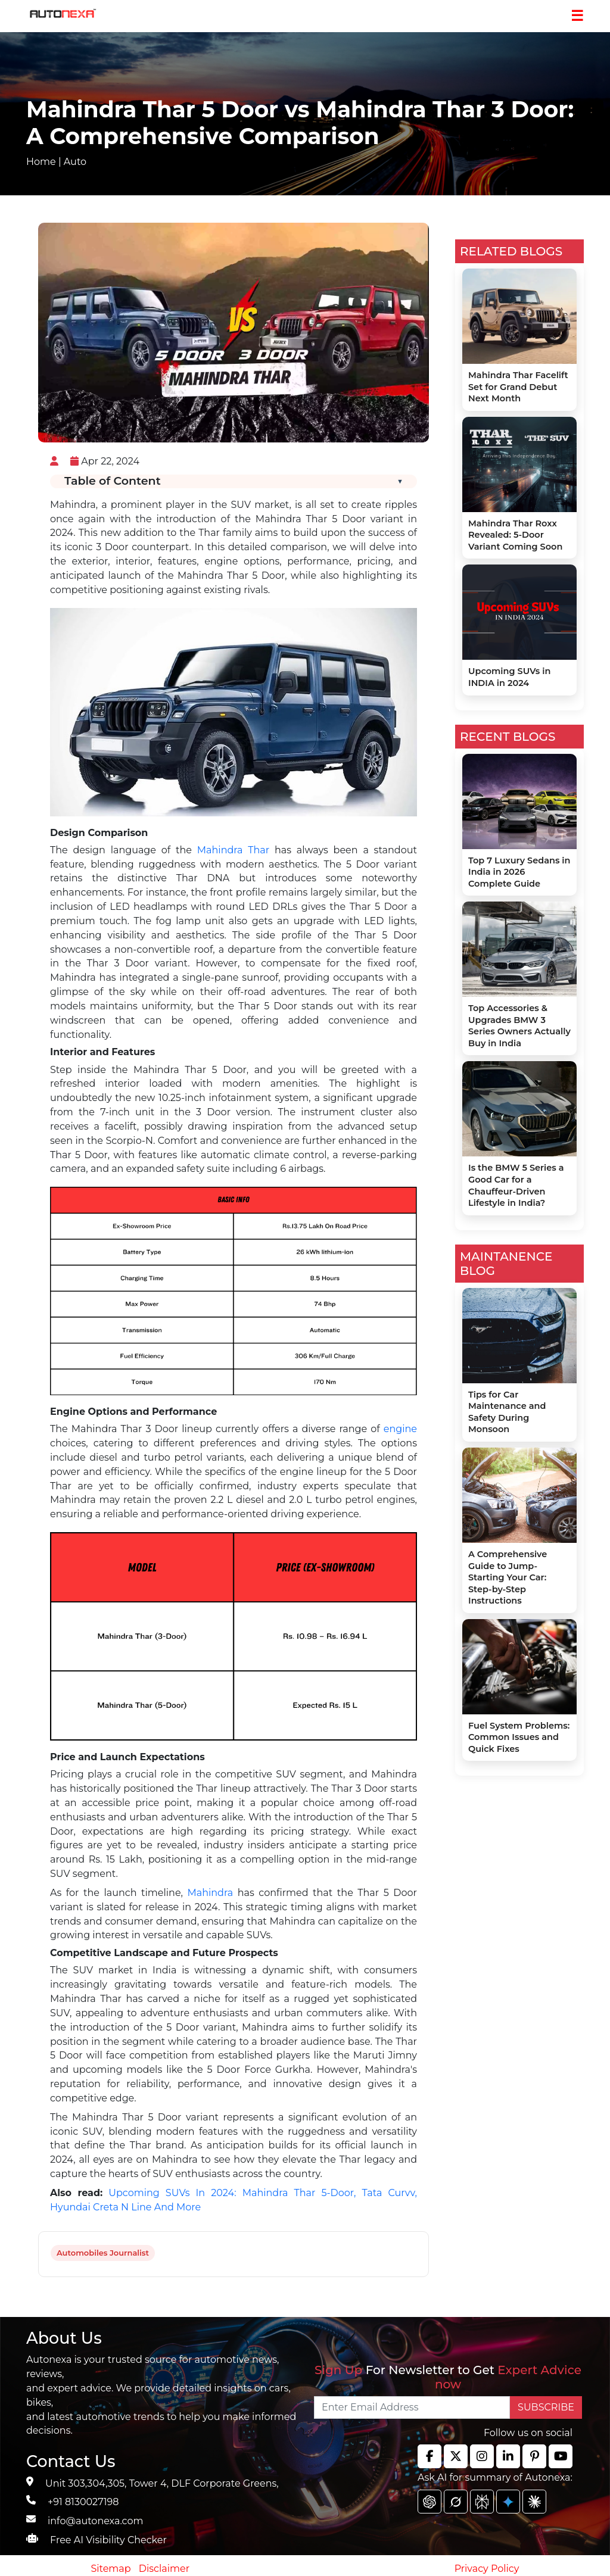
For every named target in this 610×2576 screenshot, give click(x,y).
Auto (75, 161)
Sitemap (112, 2568)
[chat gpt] (429, 2501)
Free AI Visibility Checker (108, 2540)
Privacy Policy (487, 2568)
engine (400, 1428)
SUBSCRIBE (546, 2407)
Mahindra (210, 1892)
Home (41, 161)
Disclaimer (164, 2568)
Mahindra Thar (233, 850)
